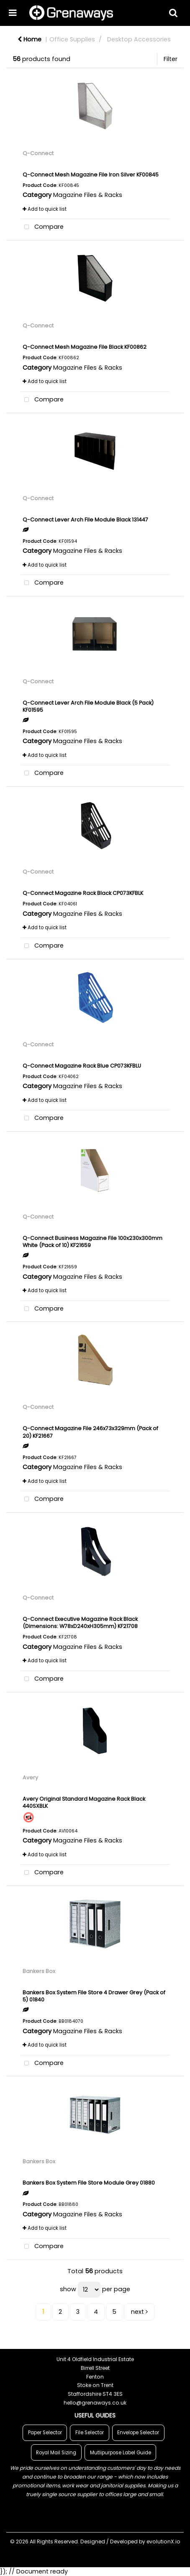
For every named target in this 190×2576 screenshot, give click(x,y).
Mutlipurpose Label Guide (120, 2452)
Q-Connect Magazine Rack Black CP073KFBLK (83, 893)
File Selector (89, 2432)
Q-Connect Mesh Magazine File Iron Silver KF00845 (91, 174)
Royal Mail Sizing (56, 2452)
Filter (170, 59)
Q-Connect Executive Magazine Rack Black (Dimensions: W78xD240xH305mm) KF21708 (80, 1622)
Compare (42, 227)
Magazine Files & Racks (87, 195)
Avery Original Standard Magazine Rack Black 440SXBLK (84, 1802)
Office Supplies (72, 39)
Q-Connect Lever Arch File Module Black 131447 (85, 519)
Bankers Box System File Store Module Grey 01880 (89, 2182)
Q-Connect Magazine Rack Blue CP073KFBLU (82, 1065)
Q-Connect (38, 153)
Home (29, 39)
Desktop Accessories (139, 39)
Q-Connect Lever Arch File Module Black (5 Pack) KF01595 (88, 706)
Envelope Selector (138, 2432)
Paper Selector (45, 2432)
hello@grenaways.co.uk (95, 2402)
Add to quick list (45, 209)
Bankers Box (39, 1971)
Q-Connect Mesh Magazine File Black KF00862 (84, 346)
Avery (30, 1777)
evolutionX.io (163, 2541)
